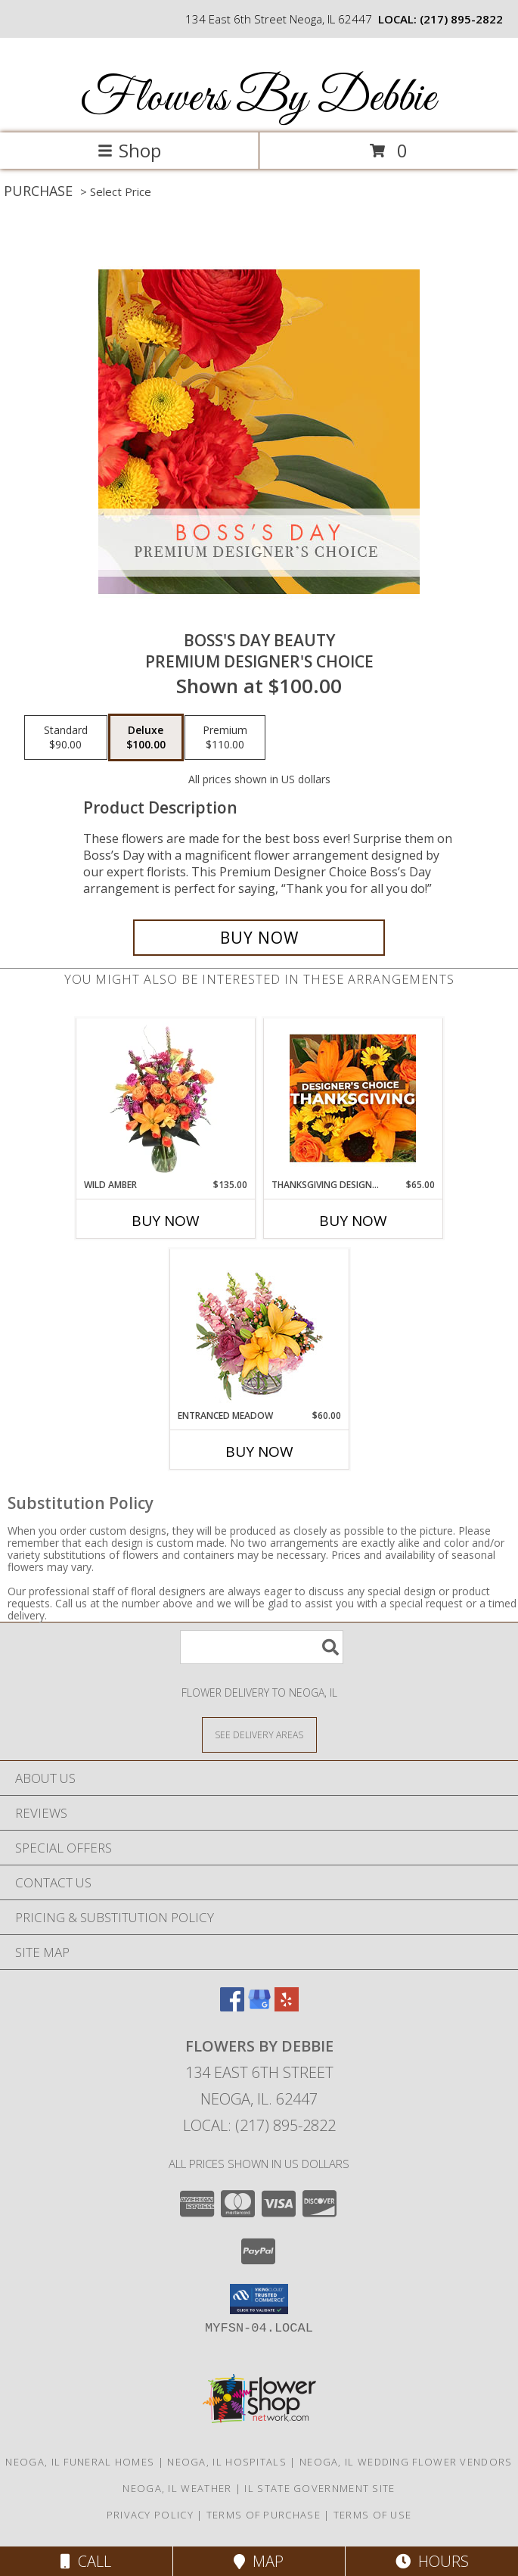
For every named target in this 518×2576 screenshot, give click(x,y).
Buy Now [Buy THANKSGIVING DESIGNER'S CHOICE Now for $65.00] (353, 1220)
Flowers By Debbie (258, 98)
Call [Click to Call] (85, 2561)
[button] (259, 2299)
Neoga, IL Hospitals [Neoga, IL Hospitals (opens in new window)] (227, 2462)
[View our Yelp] (287, 2006)
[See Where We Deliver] (259, 1734)
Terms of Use (372, 2515)
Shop (129, 150)
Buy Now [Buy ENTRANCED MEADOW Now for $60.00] (259, 1451)
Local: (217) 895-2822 (259, 2125)
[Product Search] (261, 1647)
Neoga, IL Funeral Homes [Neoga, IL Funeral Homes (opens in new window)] (79, 2462)
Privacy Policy (150, 2515)
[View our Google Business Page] (259, 2006)
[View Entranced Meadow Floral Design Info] (259, 1329)
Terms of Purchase (263, 2515)
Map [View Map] (259, 2561)
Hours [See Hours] (432, 2561)
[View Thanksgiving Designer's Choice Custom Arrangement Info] (353, 1098)
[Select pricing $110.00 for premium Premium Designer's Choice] (225, 738)
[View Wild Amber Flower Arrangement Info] (165, 1098)
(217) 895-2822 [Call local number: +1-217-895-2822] (461, 18)
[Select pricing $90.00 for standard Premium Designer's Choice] (66, 738)
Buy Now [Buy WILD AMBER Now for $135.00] (166, 1220)
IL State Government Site (319, 2488)
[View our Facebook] (232, 2006)
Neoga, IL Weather (177, 2488)
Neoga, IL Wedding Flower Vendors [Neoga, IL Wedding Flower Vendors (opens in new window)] (406, 2462)
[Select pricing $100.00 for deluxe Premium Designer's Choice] (145, 738)
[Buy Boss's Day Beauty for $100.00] (259, 937)
